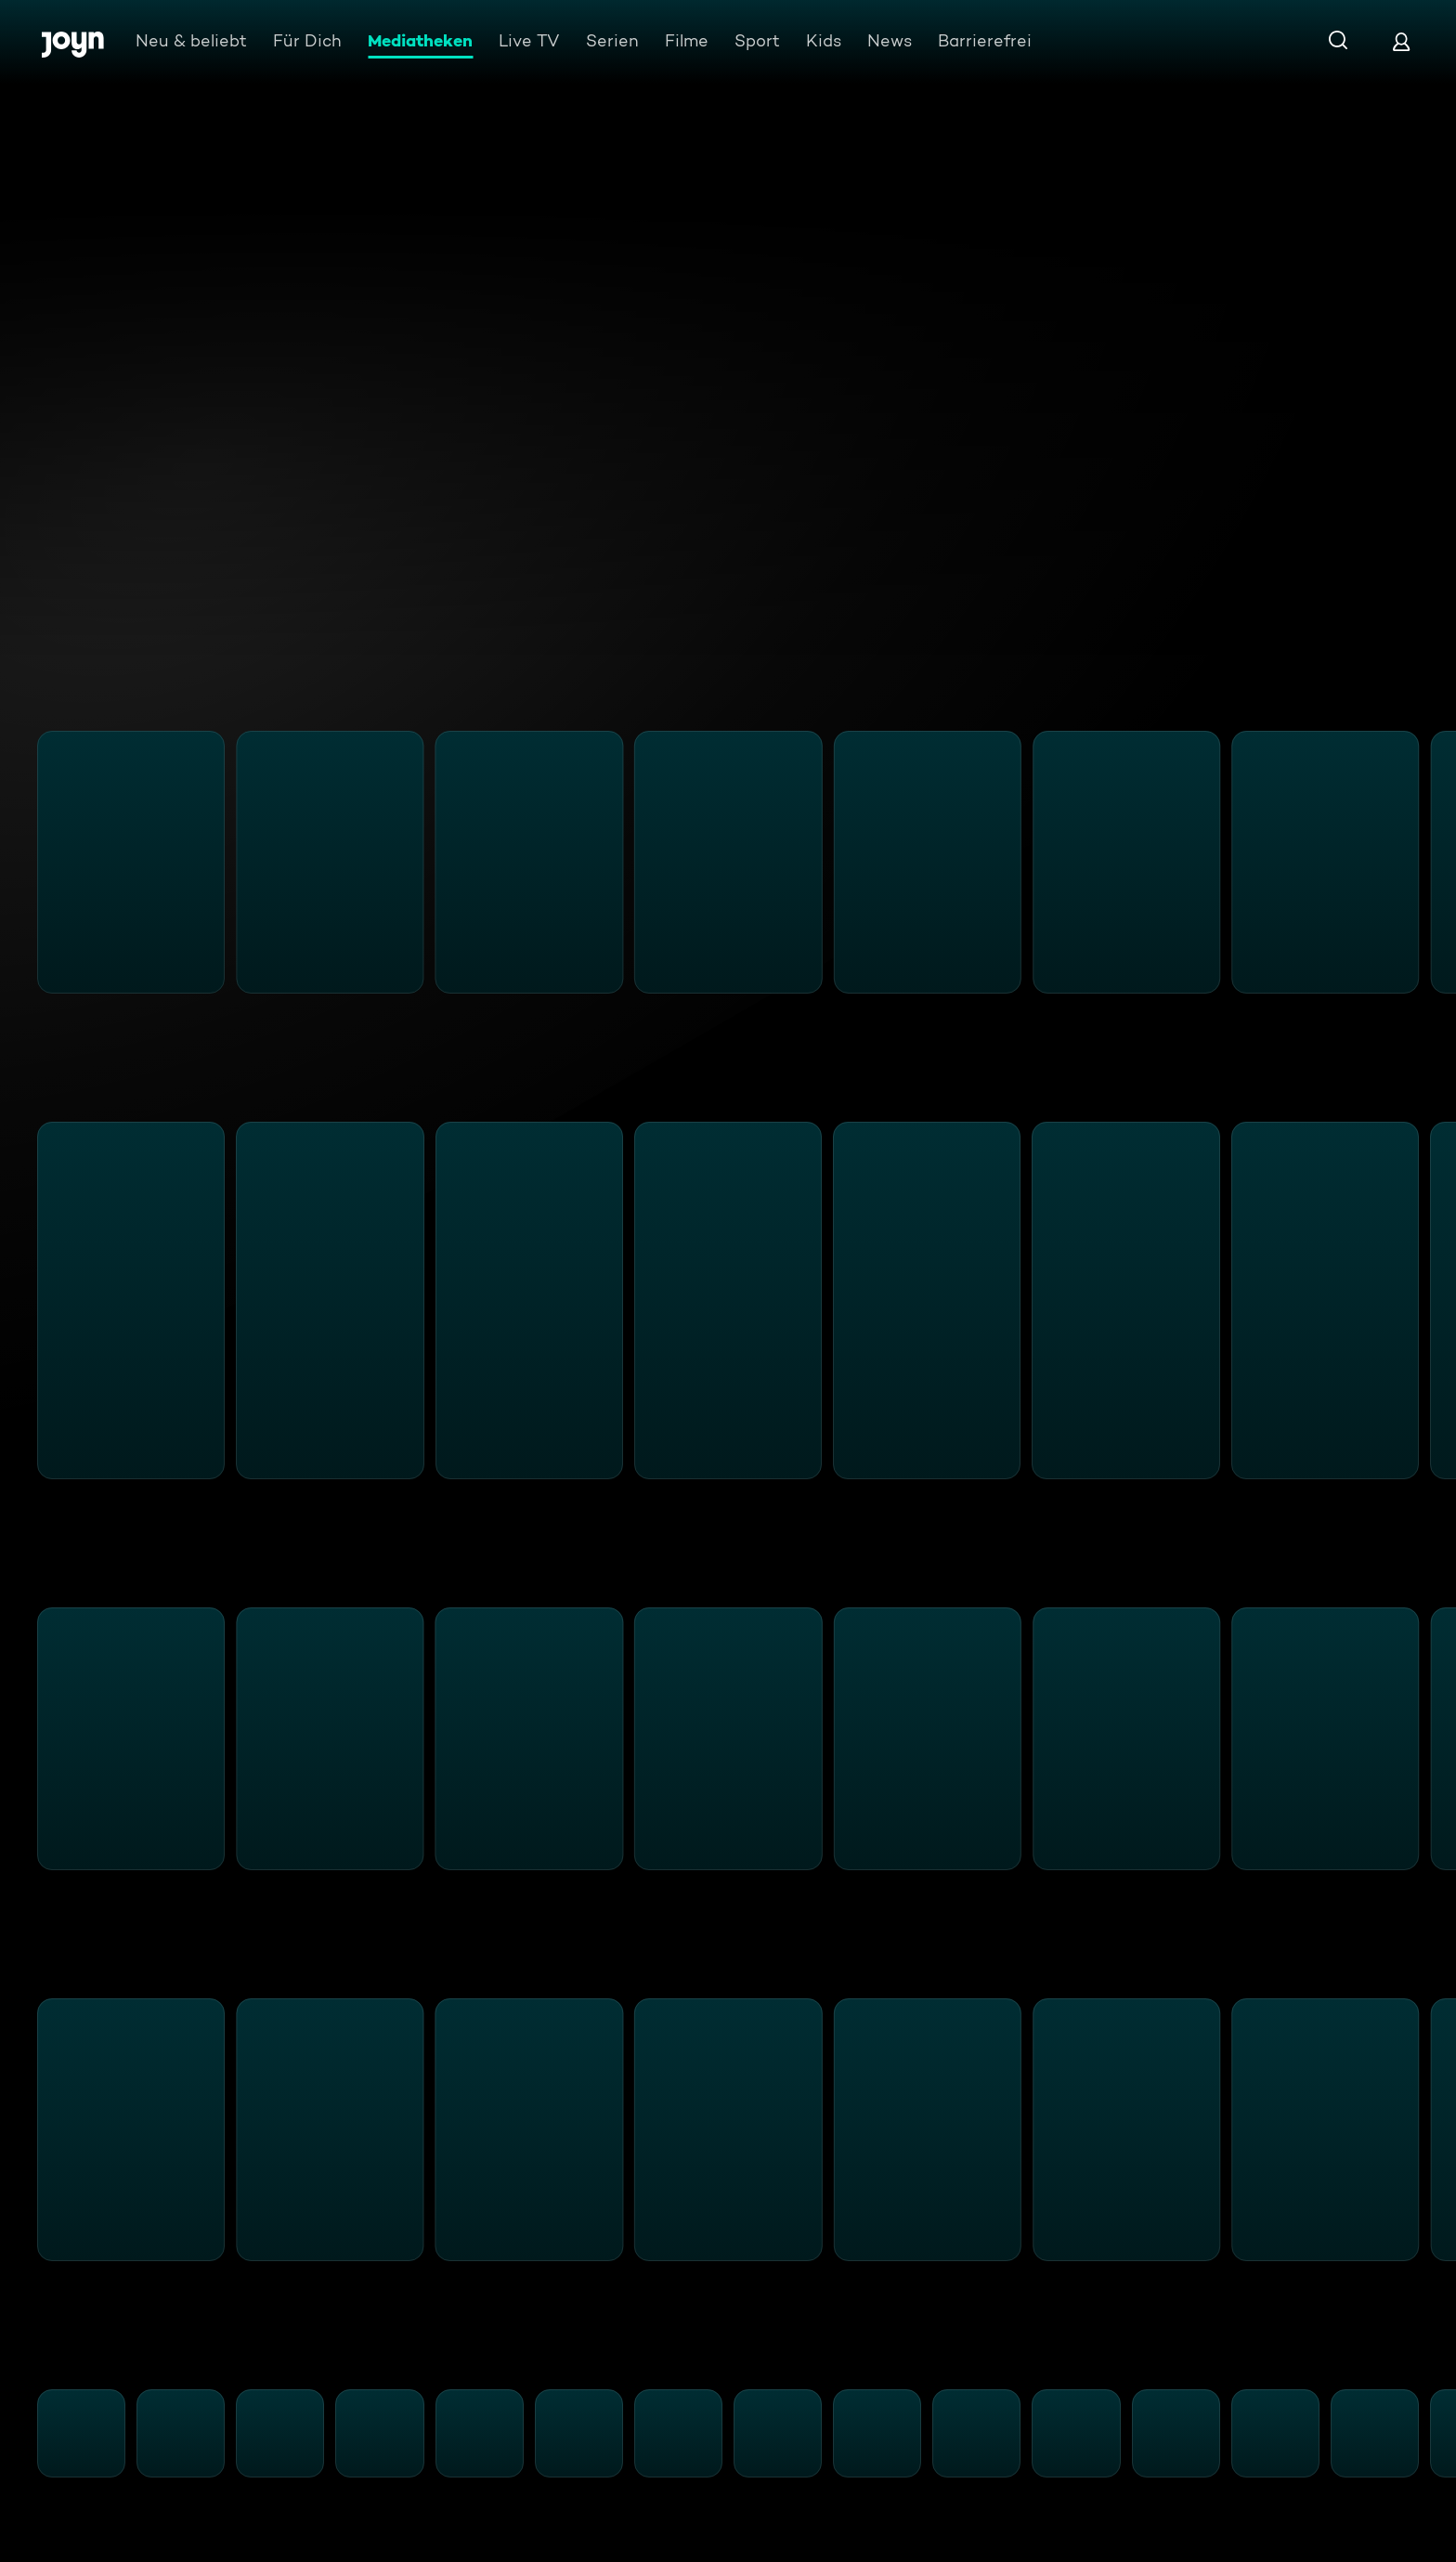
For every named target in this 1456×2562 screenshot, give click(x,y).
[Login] (1401, 41)
